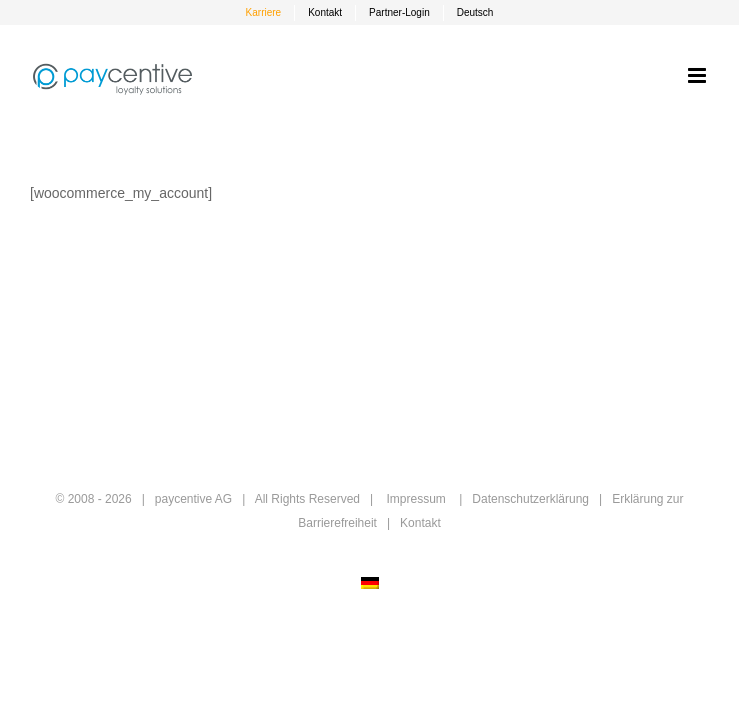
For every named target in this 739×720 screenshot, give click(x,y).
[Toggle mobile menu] (698, 75)
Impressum (415, 499)
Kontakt (420, 523)
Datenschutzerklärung (530, 499)
